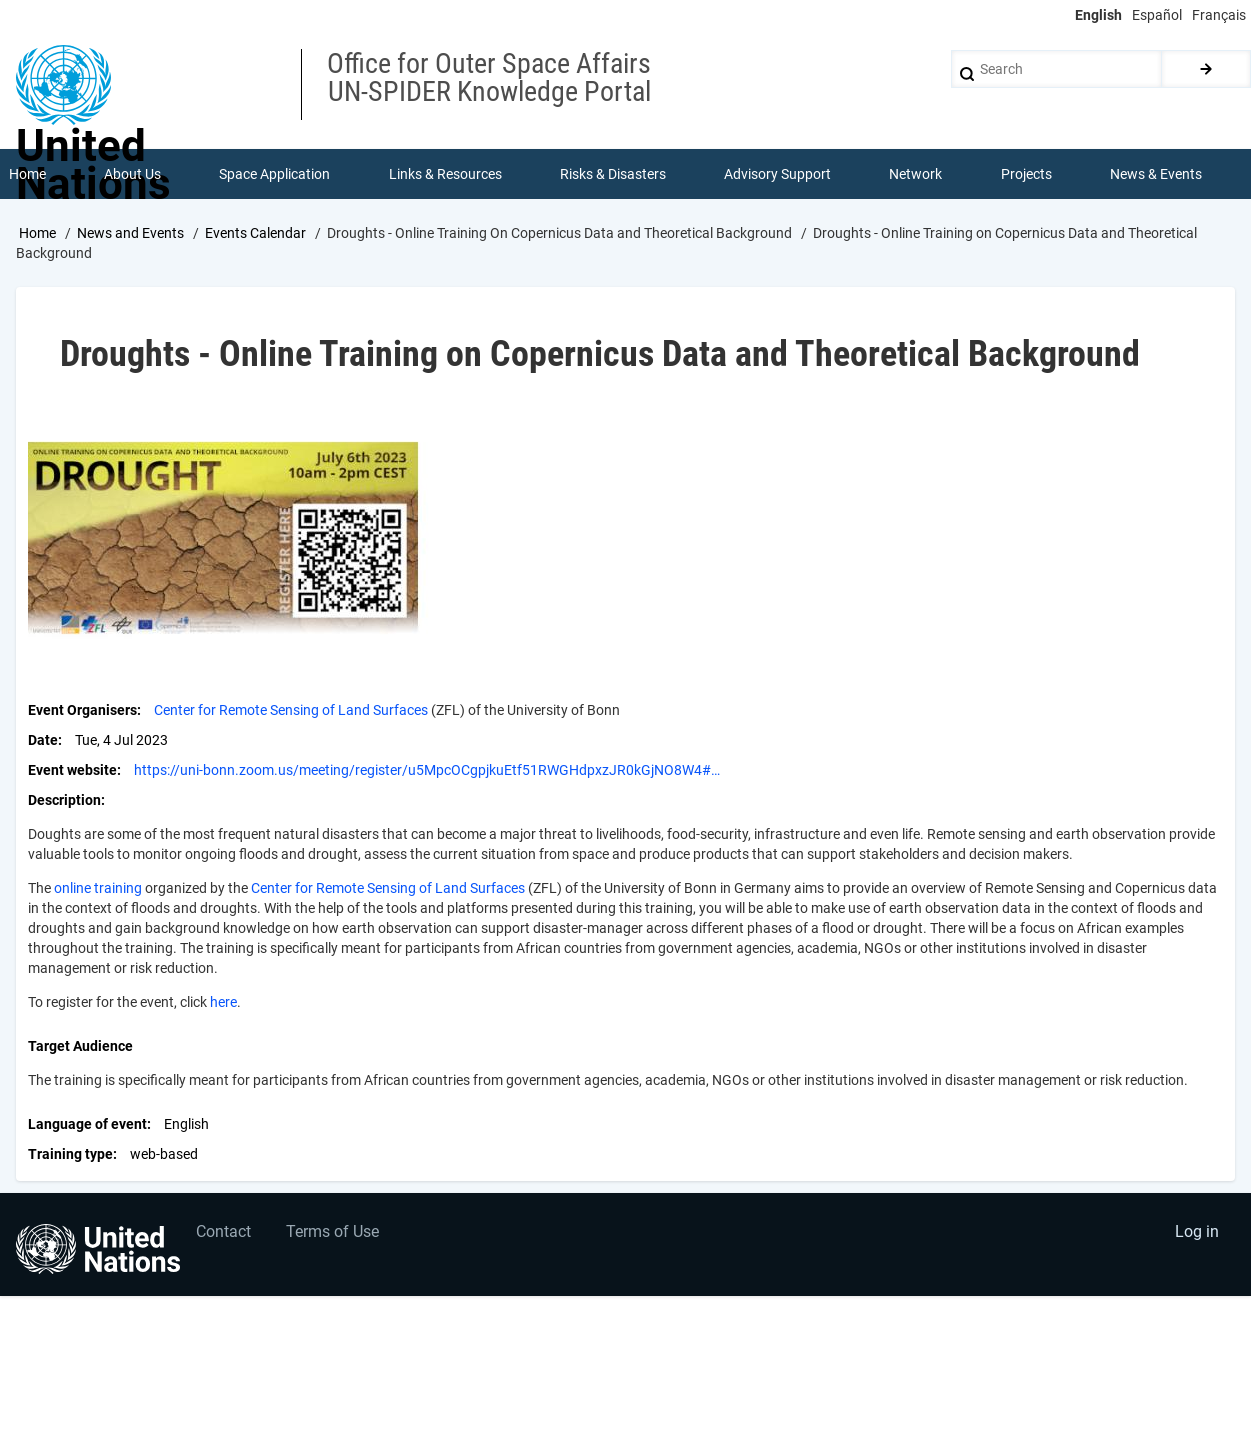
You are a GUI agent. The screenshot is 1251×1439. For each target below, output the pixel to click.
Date (43, 740)
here (223, 1002)
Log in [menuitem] (1197, 1231)
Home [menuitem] (27, 174)
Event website (72, 770)
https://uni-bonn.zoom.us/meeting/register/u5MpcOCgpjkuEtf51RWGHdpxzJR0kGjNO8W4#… (427, 770)
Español (1157, 15)
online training (98, 888)
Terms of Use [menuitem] (332, 1231)
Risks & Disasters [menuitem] (613, 174)
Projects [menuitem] (1026, 174)
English (1098, 15)
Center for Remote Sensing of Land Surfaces (291, 710)
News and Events (130, 233)
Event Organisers (82, 710)
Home (37, 233)
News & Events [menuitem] (1156, 174)
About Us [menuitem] (132, 174)
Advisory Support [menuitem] (777, 174)
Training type (70, 1154)
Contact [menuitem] (223, 1231)
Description (64, 800)
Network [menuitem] (915, 174)
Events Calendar (255, 233)
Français (1219, 15)
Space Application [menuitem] (274, 174)
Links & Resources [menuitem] (445, 174)
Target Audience (80, 1046)
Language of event (87, 1124)
